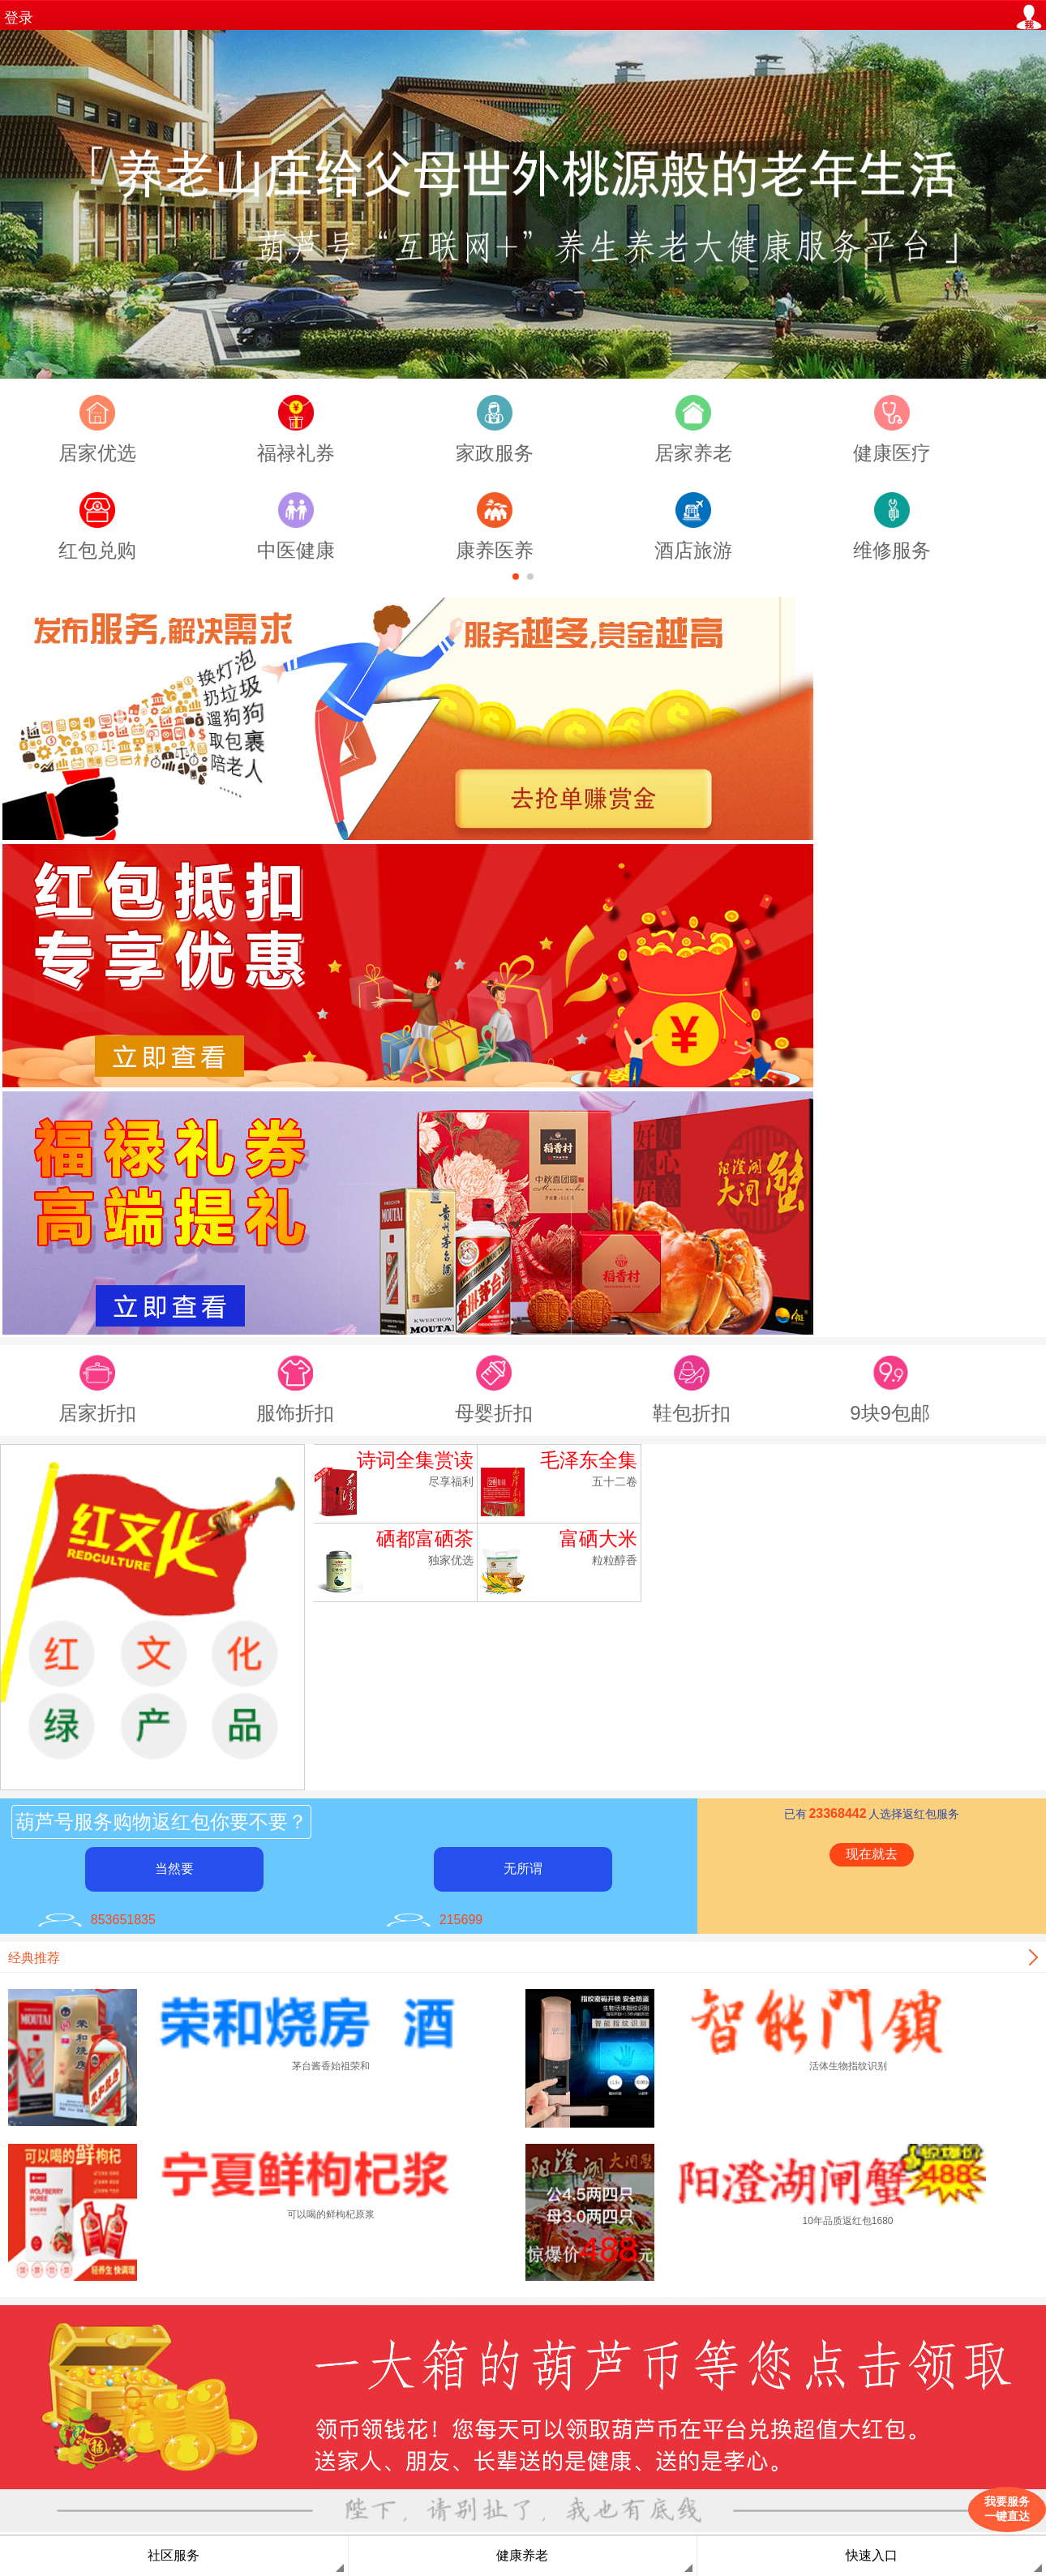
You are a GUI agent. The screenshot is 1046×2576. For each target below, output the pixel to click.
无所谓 (523, 1868)
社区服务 (173, 2555)
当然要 (174, 1868)
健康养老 (522, 2555)
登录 (18, 18)
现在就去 (872, 1854)
